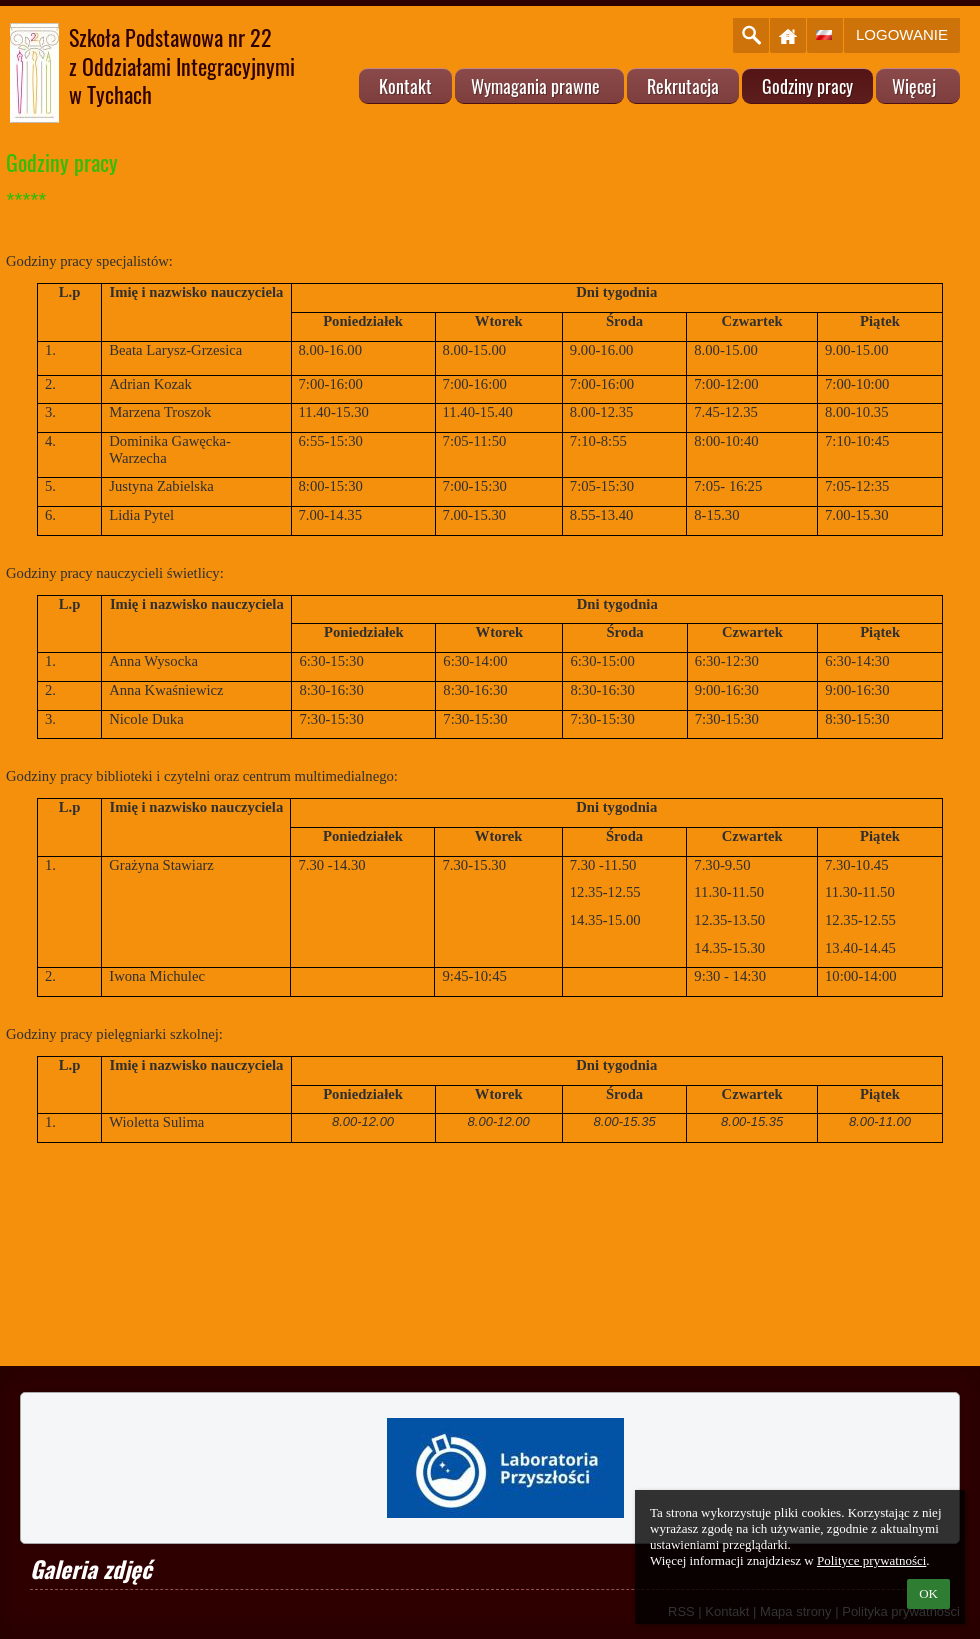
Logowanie (902, 34)
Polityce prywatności (871, 1560)
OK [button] (928, 1593)
